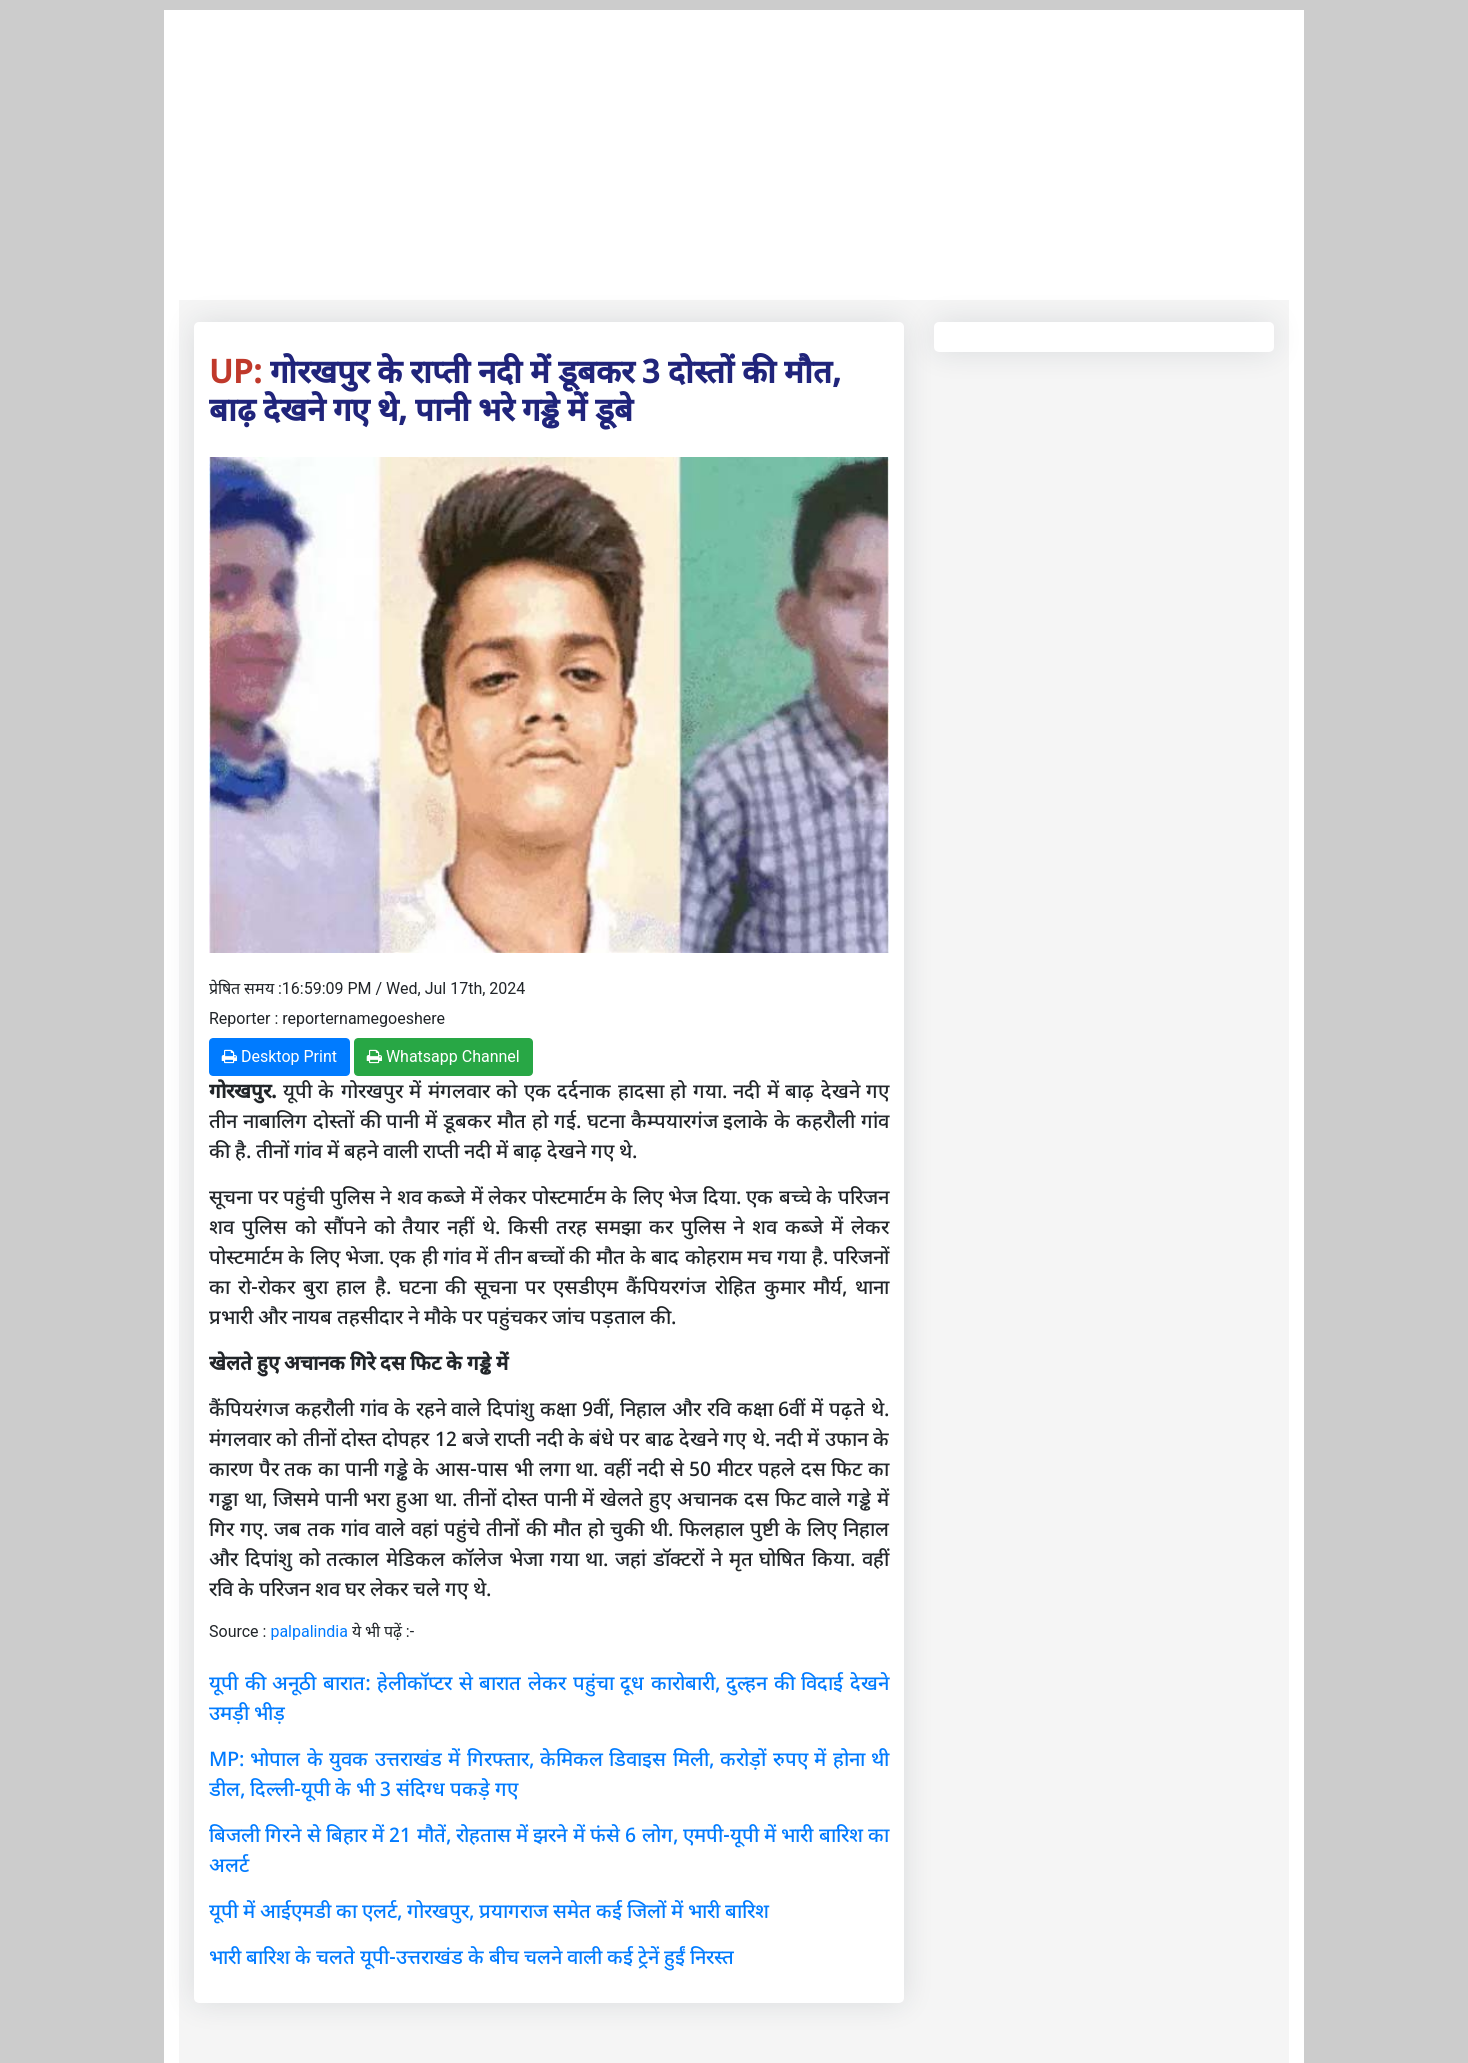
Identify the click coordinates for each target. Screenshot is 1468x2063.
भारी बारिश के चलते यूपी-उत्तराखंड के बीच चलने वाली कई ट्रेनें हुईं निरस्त (471, 1956)
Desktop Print (279, 1056)
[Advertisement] (734, 150)
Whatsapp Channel (443, 1056)
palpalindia (309, 1631)
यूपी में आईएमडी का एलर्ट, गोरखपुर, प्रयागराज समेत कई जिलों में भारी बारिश (489, 1910)
